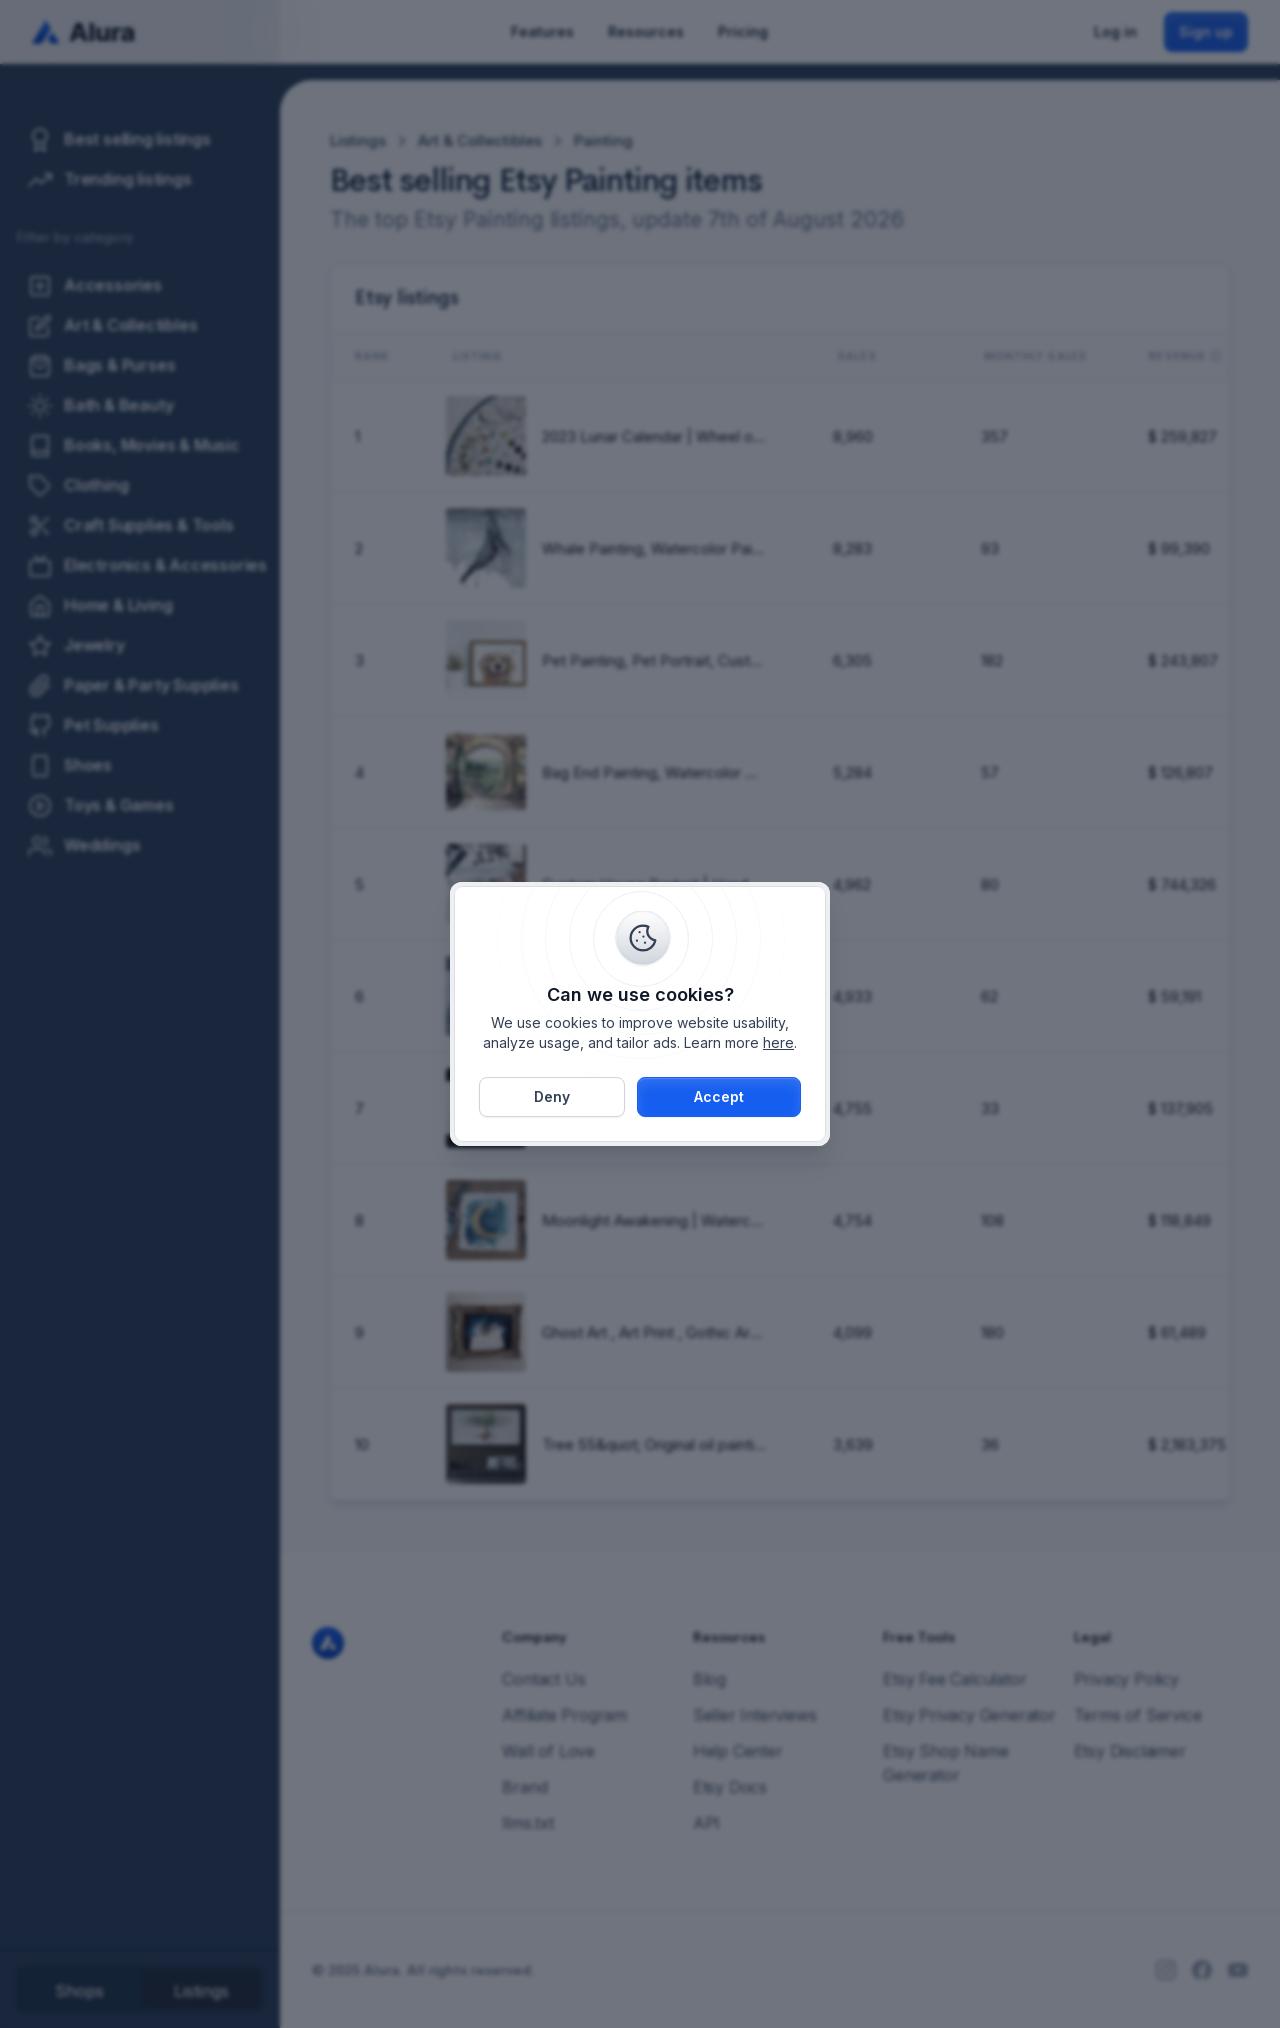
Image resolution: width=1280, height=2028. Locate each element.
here (778, 1042)
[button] (719, 1097)
